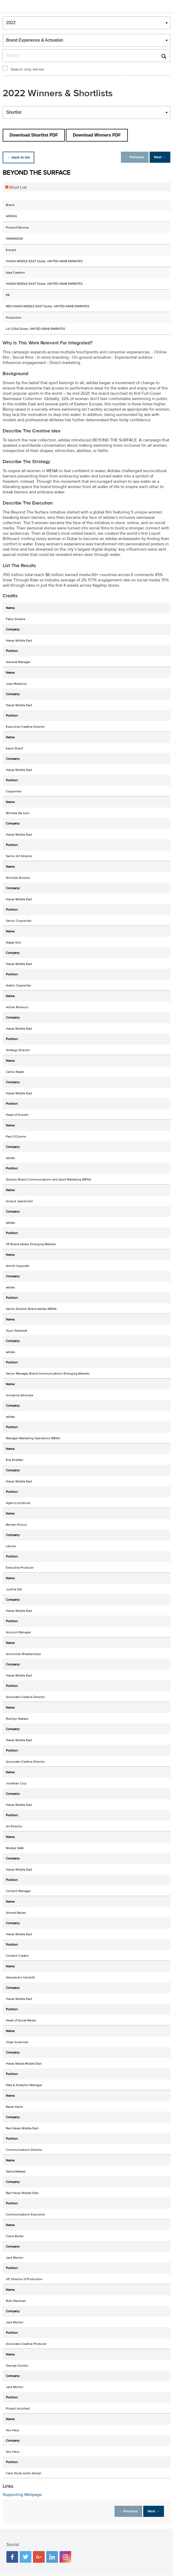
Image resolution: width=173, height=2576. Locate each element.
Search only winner (28, 69)
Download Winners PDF (97, 135)
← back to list (20, 157)
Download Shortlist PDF (34, 135)
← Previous (128, 157)
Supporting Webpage (22, 2494)
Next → (158, 157)
